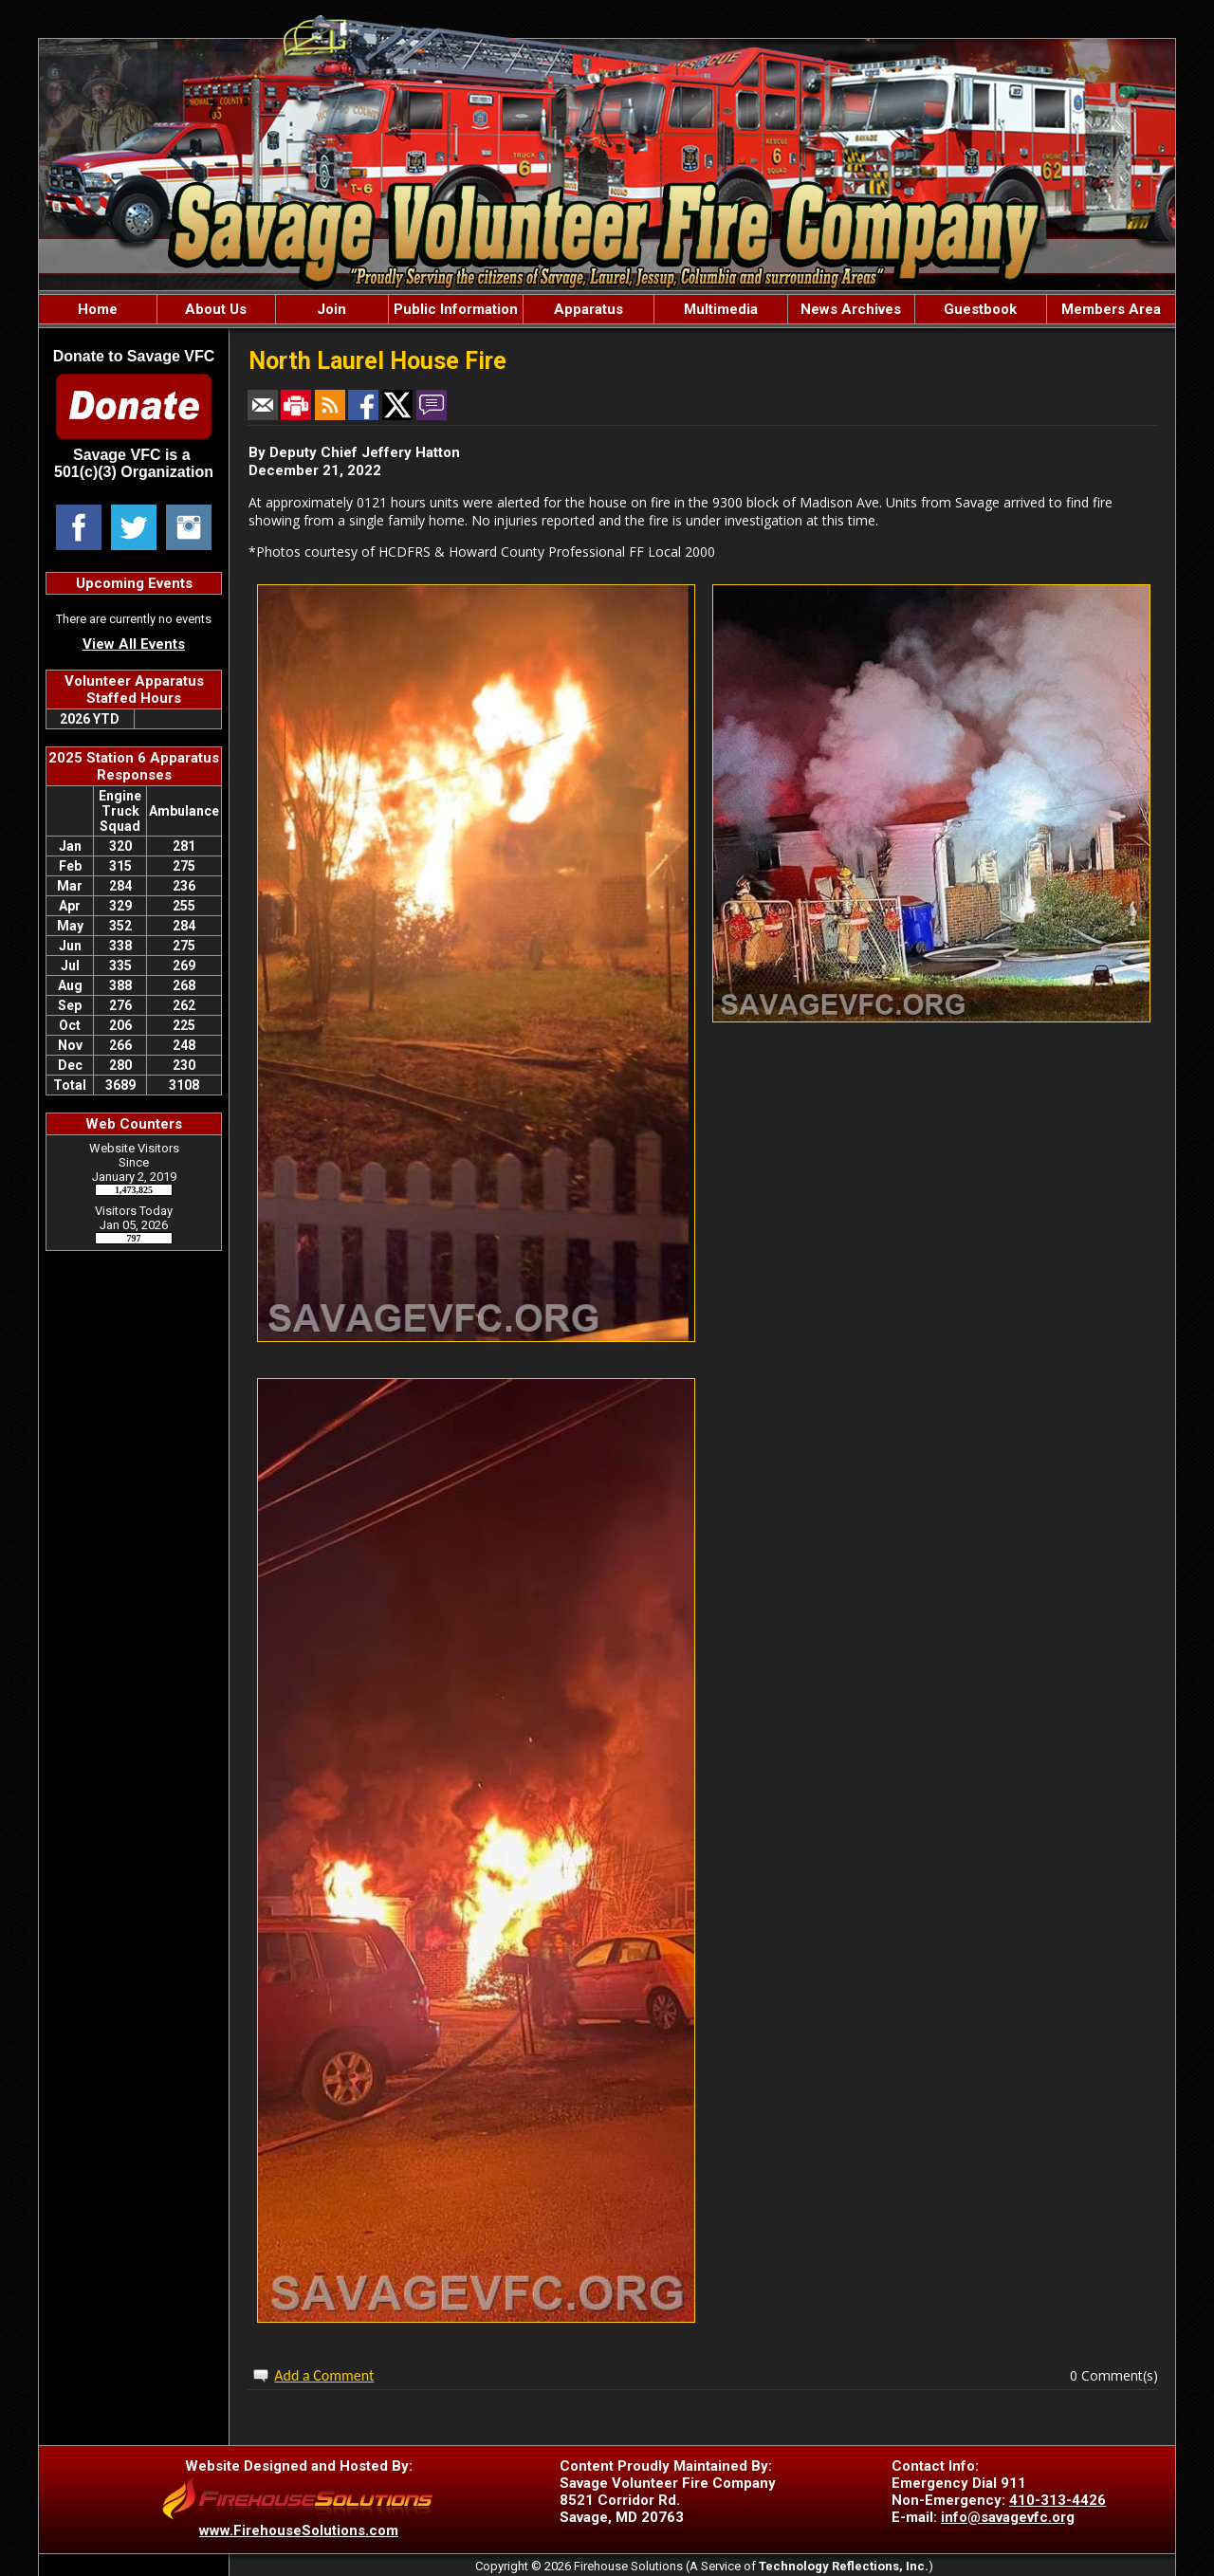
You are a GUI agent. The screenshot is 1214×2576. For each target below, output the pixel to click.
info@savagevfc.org (1008, 2517)
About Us (216, 309)
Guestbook (980, 309)
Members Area (1111, 309)
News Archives (850, 309)
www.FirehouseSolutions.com (298, 2530)
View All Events (134, 644)
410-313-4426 (1057, 2500)
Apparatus (588, 309)
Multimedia (721, 309)
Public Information (456, 309)
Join (331, 309)
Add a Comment (324, 2375)
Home (98, 309)
